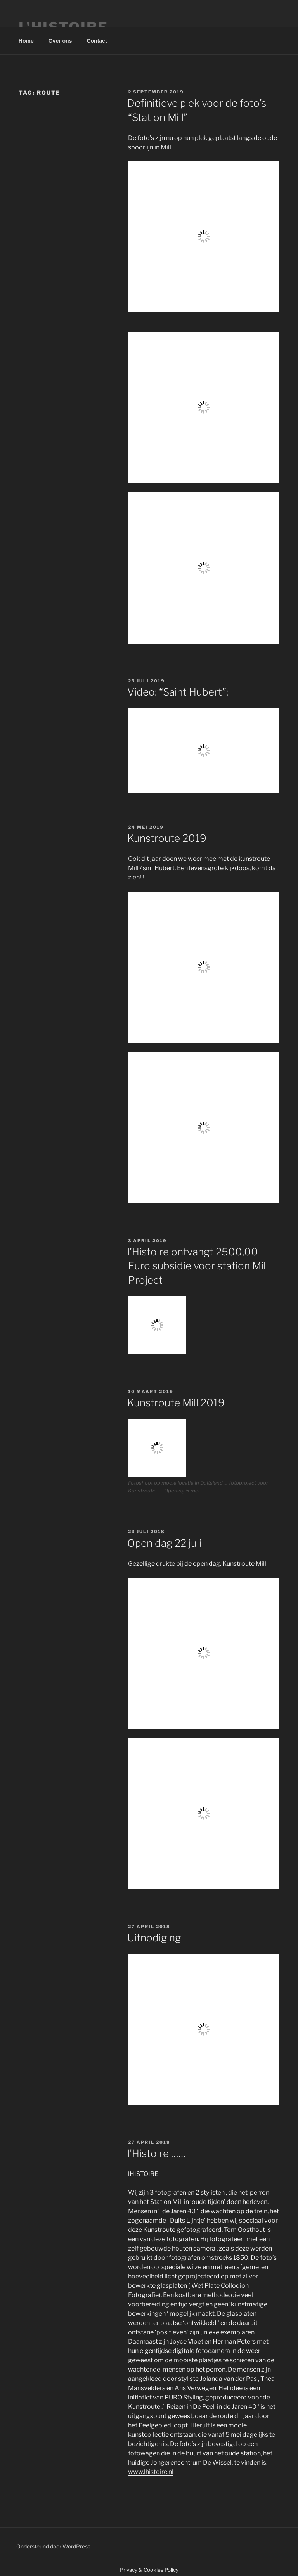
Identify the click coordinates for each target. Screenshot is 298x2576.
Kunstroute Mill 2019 (176, 1403)
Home (26, 41)
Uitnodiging (154, 1938)
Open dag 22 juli (164, 1543)
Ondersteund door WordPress (53, 2546)
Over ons (60, 41)
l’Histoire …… (156, 2153)
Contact (97, 41)
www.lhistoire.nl (150, 2472)
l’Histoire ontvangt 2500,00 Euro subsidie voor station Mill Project (197, 1266)
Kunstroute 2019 (166, 838)
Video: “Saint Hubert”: (177, 692)
